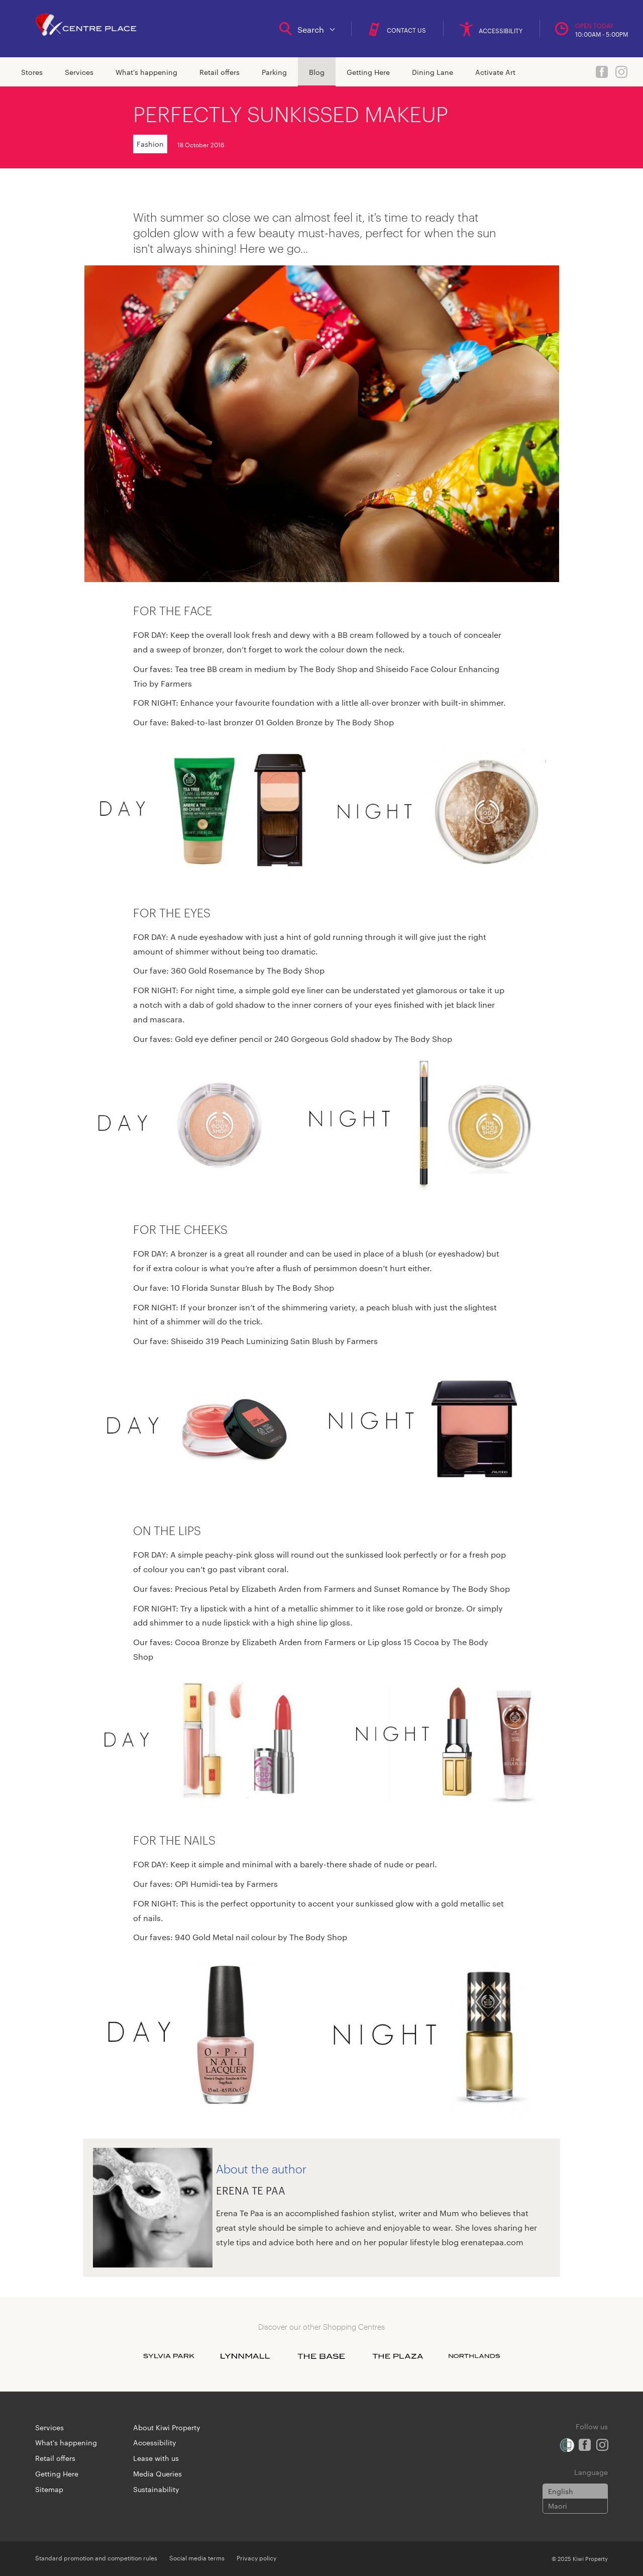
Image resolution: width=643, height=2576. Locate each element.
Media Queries (157, 2473)
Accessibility (154, 2442)
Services (79, 72)
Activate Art (495, 72)
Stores (32, 72)
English (560, 2491)
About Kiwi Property (166, 2427)
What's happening (146, 72)
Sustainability (156, 2489)
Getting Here (368, 72)
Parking (274, 72)
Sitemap (49, 2489)
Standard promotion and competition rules (96, 2557)
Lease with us (156, 2458)
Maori (557, 2506)
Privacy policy (256, 2557)
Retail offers (219, 72)
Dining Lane (432, 72)
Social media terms (197, 2557)
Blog (317, 72)
